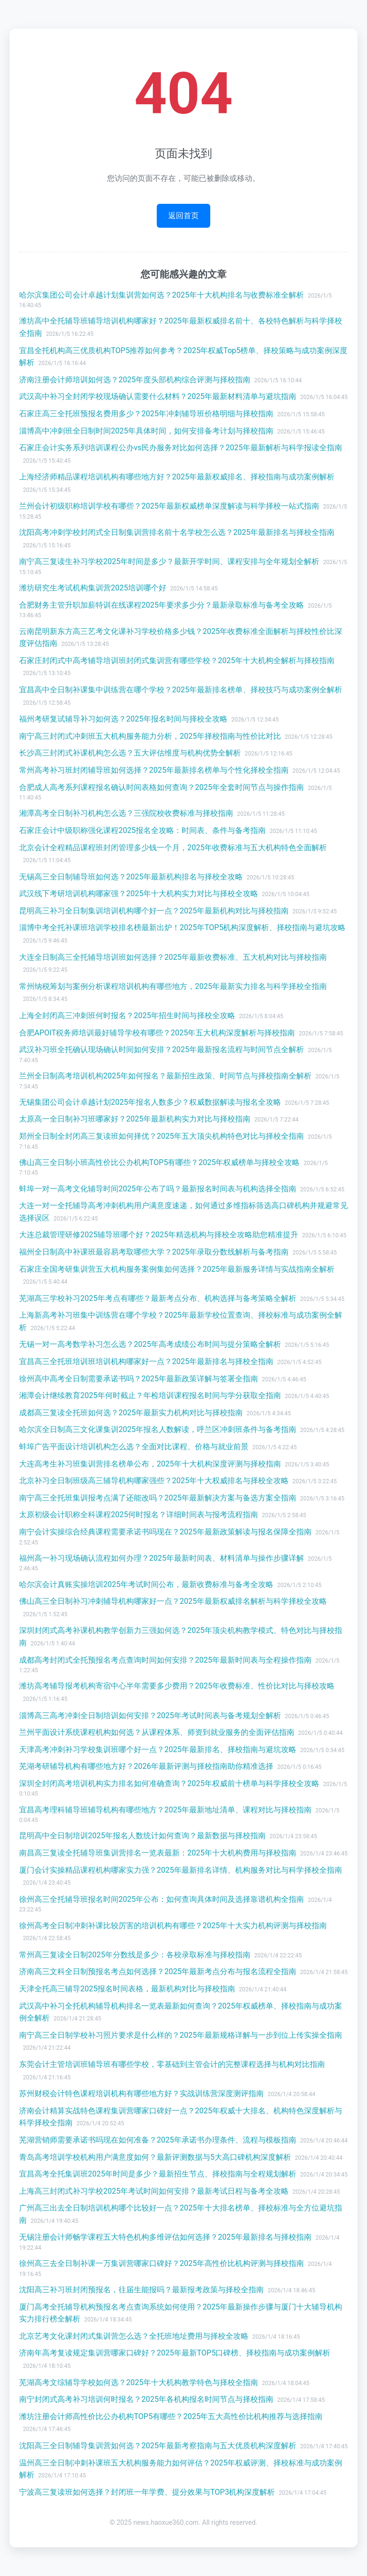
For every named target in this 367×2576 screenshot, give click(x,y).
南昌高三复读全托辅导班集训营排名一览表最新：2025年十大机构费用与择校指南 (157, 1852)
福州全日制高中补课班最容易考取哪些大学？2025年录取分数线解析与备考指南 (154, 1251)
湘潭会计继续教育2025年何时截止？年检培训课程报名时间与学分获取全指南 (150, 1395)
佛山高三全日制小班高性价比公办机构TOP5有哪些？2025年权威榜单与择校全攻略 (159, 1162)
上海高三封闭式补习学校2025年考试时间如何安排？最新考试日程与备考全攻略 (154, 2191)
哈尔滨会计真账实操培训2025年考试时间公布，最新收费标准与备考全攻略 (146, 1584)
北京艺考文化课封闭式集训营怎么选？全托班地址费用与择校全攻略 (133, 2336)
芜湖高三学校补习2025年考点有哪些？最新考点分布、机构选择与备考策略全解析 (157, 1298)
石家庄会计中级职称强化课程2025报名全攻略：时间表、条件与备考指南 (142, 830)
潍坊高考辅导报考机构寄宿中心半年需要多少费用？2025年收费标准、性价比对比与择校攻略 (177, 1685)
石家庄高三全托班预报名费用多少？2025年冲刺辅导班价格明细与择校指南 (146, 413)
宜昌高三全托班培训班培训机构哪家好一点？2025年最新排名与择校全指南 (146, 1361)
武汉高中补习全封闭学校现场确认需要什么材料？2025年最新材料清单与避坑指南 (157, 396)
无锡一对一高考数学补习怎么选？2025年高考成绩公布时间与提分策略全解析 (150, 1344)
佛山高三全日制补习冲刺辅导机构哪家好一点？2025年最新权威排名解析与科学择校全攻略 (173, 1601)
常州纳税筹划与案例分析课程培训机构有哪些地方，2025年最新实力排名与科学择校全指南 (173, 986)
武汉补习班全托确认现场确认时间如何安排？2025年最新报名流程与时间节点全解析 (161, 1049)
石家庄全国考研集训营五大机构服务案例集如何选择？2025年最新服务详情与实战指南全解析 (177, 1269)
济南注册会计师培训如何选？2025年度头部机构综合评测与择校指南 (134, 379)
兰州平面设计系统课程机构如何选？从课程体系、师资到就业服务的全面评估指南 (156, 1732)
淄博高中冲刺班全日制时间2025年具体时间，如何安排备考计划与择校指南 (146, 430)
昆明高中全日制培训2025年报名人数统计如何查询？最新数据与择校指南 (142, 1835)
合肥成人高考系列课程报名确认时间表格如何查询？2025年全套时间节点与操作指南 (161, 787)
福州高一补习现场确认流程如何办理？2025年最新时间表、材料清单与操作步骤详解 (161, 1558)
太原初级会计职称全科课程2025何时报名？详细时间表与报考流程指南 (138, 1514)
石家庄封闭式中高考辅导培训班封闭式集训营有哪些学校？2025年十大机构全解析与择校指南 (177, 660)
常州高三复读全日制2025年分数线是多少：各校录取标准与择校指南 (134, 1954)
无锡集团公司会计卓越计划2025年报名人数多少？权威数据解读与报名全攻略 (150, 1102)
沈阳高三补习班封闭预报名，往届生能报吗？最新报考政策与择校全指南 (141, 2289)
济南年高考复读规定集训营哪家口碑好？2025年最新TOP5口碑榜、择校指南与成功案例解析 (174, 2352)
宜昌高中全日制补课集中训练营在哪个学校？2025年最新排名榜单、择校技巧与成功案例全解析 (180, 689)
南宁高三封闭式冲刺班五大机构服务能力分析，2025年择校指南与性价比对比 (150, 736)
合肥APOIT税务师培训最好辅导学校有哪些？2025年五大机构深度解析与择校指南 (157, 1032)
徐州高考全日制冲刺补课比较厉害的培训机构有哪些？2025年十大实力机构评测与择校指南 (173, 1925)
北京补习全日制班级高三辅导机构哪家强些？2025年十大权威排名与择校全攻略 (154, 1480)
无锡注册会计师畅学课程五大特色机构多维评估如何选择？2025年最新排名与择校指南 (165, 2237)
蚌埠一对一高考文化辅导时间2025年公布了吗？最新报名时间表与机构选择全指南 (157, 1188)
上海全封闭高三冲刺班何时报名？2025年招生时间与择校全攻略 (127, 1015)
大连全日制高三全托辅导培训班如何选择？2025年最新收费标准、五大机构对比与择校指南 (173, 957)
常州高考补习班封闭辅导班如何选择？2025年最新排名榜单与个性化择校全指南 (154, 770)
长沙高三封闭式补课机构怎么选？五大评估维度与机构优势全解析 (130, 752)
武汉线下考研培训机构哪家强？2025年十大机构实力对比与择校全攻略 (138, 893)
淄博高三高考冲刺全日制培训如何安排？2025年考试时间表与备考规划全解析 (150, 1715)
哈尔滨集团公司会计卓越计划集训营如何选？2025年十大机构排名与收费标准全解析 (161, 295)
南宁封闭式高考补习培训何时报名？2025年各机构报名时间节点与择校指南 (146, 2399)
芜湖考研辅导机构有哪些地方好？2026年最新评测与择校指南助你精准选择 (146, 1766)
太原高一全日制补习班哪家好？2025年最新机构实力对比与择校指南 (134, 1118)
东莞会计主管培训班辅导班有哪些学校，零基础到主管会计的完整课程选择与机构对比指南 (172, 2064)
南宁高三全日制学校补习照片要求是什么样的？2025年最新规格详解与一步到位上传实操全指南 (180, 2035)
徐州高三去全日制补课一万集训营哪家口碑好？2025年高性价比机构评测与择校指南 (161, 2263)
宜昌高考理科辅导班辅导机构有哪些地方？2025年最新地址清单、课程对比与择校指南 (165, 1809)
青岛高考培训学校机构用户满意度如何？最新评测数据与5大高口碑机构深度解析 (155, 2157)
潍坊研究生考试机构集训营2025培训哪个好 (92, 587)
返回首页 (183, 215)
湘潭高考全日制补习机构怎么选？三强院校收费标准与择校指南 (126, 813)
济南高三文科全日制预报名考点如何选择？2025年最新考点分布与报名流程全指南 (157, 1971)
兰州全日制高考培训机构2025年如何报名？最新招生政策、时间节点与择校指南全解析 (165, 1075)
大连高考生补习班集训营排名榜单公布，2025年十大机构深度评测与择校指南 (150, 1463)
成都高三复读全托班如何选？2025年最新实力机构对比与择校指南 (131, 1412)
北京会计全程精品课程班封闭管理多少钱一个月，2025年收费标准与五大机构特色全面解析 (173, 847)
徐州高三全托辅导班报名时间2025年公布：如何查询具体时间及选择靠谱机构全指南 (161, 1899)
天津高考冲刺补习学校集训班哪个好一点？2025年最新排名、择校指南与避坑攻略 (157, 1749)
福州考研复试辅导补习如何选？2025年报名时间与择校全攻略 (123, 718)
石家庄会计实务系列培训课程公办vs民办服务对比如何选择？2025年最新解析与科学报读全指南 (180, 447)
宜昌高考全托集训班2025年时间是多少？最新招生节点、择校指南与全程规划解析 (157, 2173)
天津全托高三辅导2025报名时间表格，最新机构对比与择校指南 (127, 1988)
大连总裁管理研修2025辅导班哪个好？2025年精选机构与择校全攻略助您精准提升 (158, 1234)
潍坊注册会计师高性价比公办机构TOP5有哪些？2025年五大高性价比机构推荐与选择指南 (171, 2416)
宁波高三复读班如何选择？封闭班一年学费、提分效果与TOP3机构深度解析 (147, 2492)
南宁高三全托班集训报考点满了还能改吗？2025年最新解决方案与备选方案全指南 (157, 1497)
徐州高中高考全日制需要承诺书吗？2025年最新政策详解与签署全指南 (138, 1378)
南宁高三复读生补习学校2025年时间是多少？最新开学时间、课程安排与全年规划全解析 (169, 561)
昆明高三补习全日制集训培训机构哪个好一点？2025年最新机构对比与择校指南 (154, 910)
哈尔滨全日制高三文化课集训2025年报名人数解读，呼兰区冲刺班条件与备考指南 (157, 1429)
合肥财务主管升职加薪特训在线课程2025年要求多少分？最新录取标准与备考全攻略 (161, 605)
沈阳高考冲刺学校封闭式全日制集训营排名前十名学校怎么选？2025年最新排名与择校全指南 (177, 532)
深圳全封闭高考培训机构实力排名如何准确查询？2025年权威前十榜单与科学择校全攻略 (169, 1783)
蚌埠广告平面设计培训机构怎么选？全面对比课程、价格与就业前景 (133, 1446)
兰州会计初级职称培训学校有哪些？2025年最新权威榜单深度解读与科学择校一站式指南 (169, 506)
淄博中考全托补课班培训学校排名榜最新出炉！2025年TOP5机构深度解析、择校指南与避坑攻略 (182, 927)
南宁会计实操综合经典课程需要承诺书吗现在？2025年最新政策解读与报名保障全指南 (165, 1531)
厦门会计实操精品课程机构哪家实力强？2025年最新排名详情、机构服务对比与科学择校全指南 (180, 1870)
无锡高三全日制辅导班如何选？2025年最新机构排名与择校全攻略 (131, 876)
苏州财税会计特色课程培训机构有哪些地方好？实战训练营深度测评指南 (141, 2093)
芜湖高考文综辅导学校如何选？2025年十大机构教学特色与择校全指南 (138, 2382)
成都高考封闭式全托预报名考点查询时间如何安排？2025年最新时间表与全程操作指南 (165, 1660)
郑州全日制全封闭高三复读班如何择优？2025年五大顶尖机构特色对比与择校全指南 (161, 1136)
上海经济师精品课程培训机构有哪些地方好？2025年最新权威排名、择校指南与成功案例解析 (177, 476)
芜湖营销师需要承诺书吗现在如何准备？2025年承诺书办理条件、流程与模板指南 (157, 2139)
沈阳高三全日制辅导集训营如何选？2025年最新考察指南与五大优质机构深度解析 (157, 2445)
